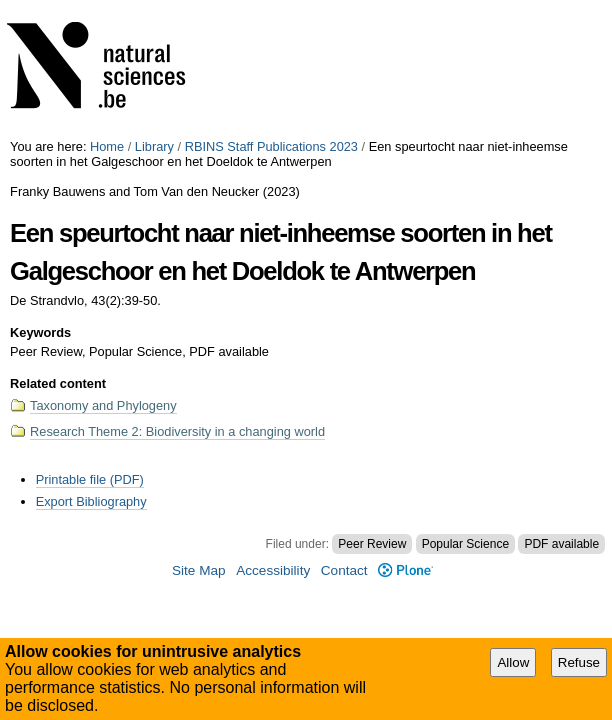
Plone (405, 570)
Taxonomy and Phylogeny (103, 405)
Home (107, 146)
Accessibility (273, 570)
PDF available (561, 544)
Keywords (40, 332)
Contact (344, 570)
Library (154, 146)
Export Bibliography (91, 501)
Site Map (199, 570)
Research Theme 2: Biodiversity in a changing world (177, 431)
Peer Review (372, 544)
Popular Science (465, 544)
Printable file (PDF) (90, 479)
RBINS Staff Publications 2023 (271, 146)
